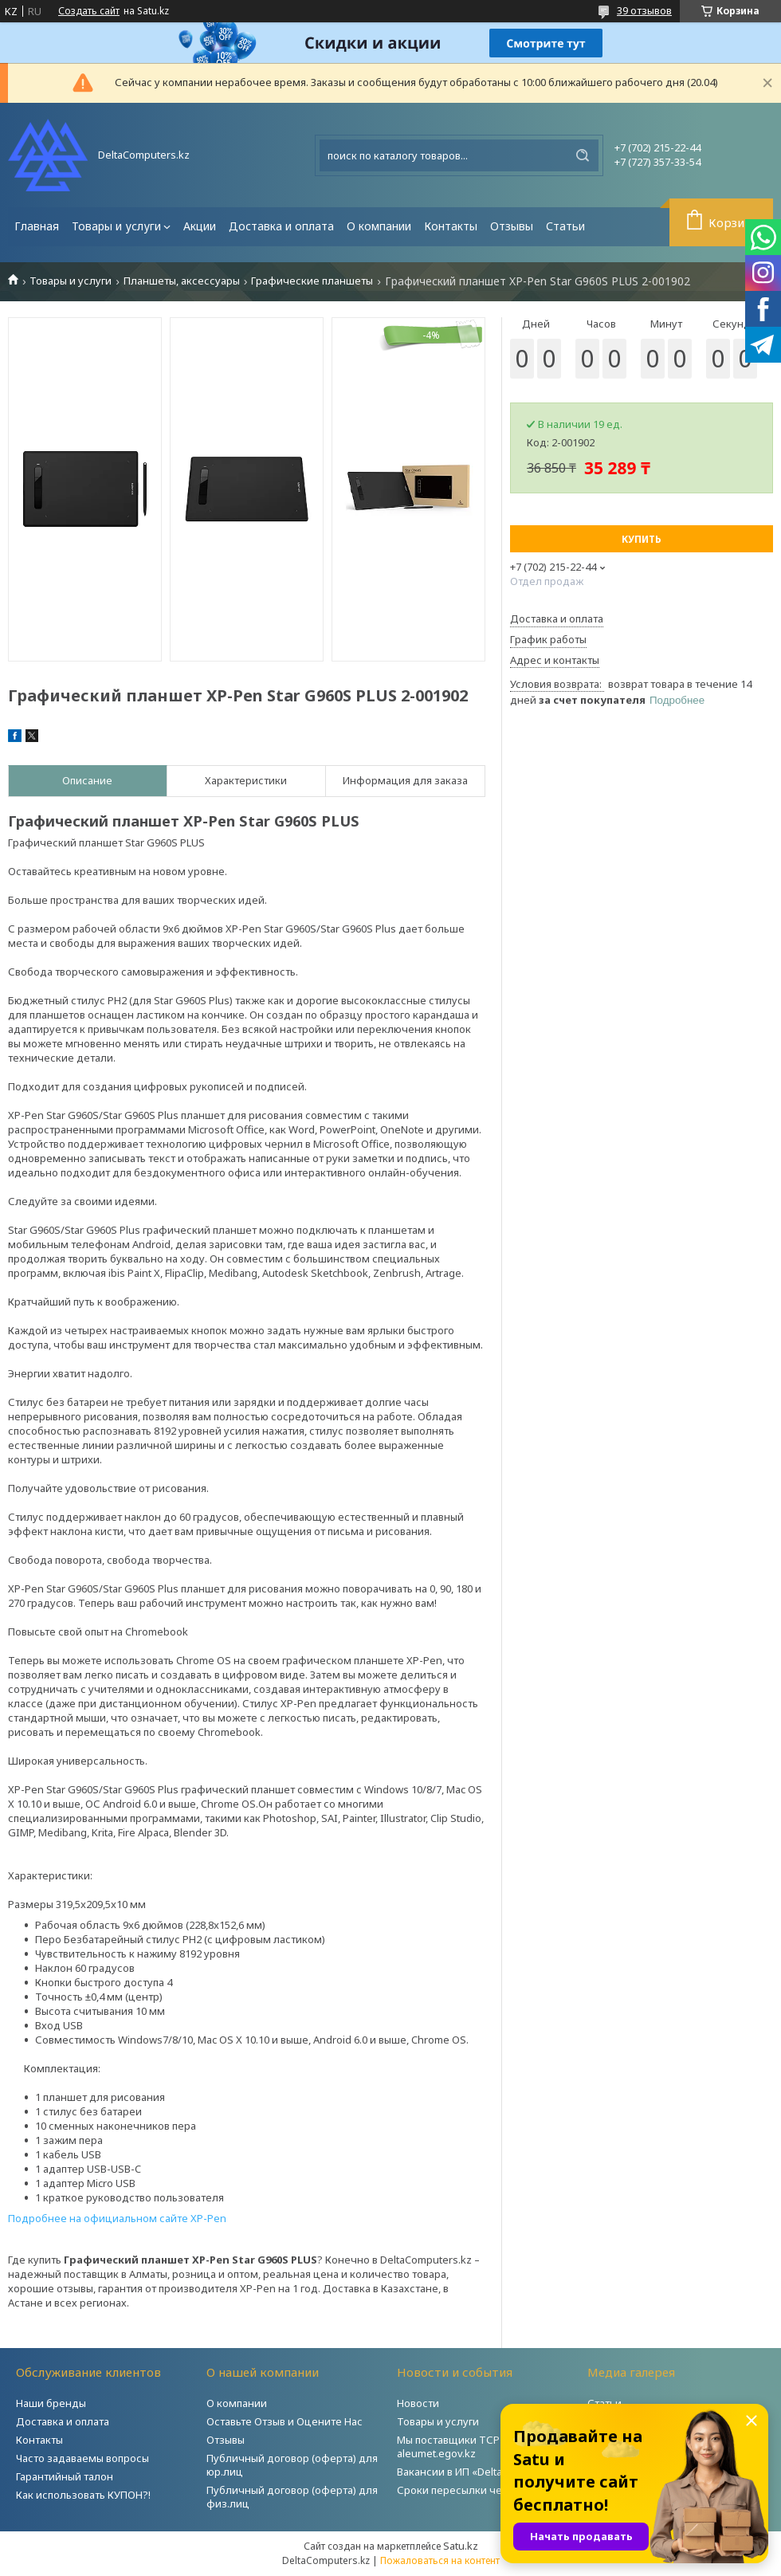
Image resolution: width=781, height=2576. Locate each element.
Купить (641, 539)
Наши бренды (51, 2403)
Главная (36, 226)
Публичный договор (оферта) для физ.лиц (292, 2497)
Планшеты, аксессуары (182, 281)
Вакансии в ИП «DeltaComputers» (479, 2471)
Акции (199, 226)
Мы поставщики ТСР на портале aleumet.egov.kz (477, 2446)
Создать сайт (89, 11)
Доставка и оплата (281, 226)
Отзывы (511, 226)
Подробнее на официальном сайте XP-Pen (117, 2218)
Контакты (450, 226)
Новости (418, 2403)
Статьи (565, 226)
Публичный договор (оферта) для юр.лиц (292, 2465)
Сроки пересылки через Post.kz (477, 2490)
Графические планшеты (312, 281)
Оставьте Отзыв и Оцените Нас (284, 2421)
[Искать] (583, 155)
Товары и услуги (116, 226)
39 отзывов (644, 10)
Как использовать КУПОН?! (83, 2495)
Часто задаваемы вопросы (82, 2458)
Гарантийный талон (64, 2476)
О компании (379, 226)
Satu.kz (460, 2546)
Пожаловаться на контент (440, 2560)
